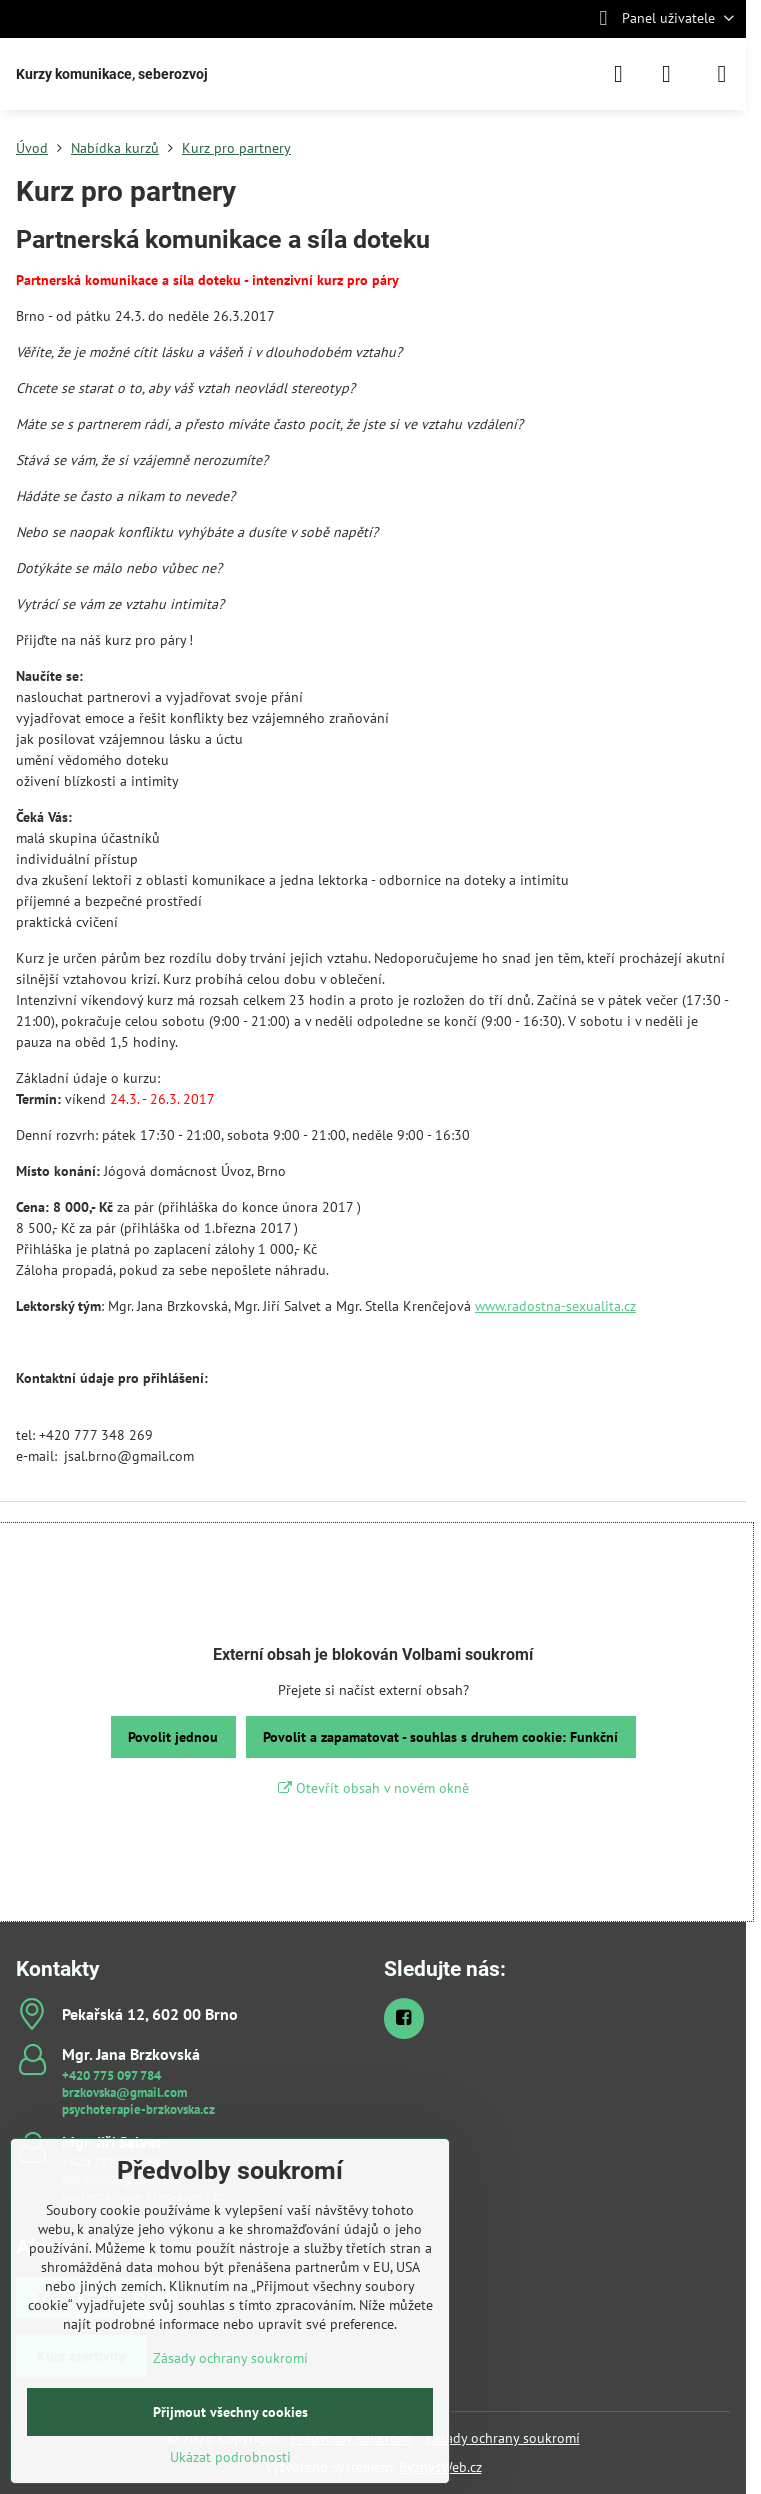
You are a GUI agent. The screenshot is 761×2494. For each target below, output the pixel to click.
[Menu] (722, 74)
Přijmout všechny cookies (230, 2412)
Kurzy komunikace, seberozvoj (112, 74)
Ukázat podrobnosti (230, 2457)
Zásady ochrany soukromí (502, 2438)
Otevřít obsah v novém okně (373, 1788)
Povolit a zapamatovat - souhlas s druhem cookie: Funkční (440, 1737)
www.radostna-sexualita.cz (555, 1306)
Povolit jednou (173, 1737)
